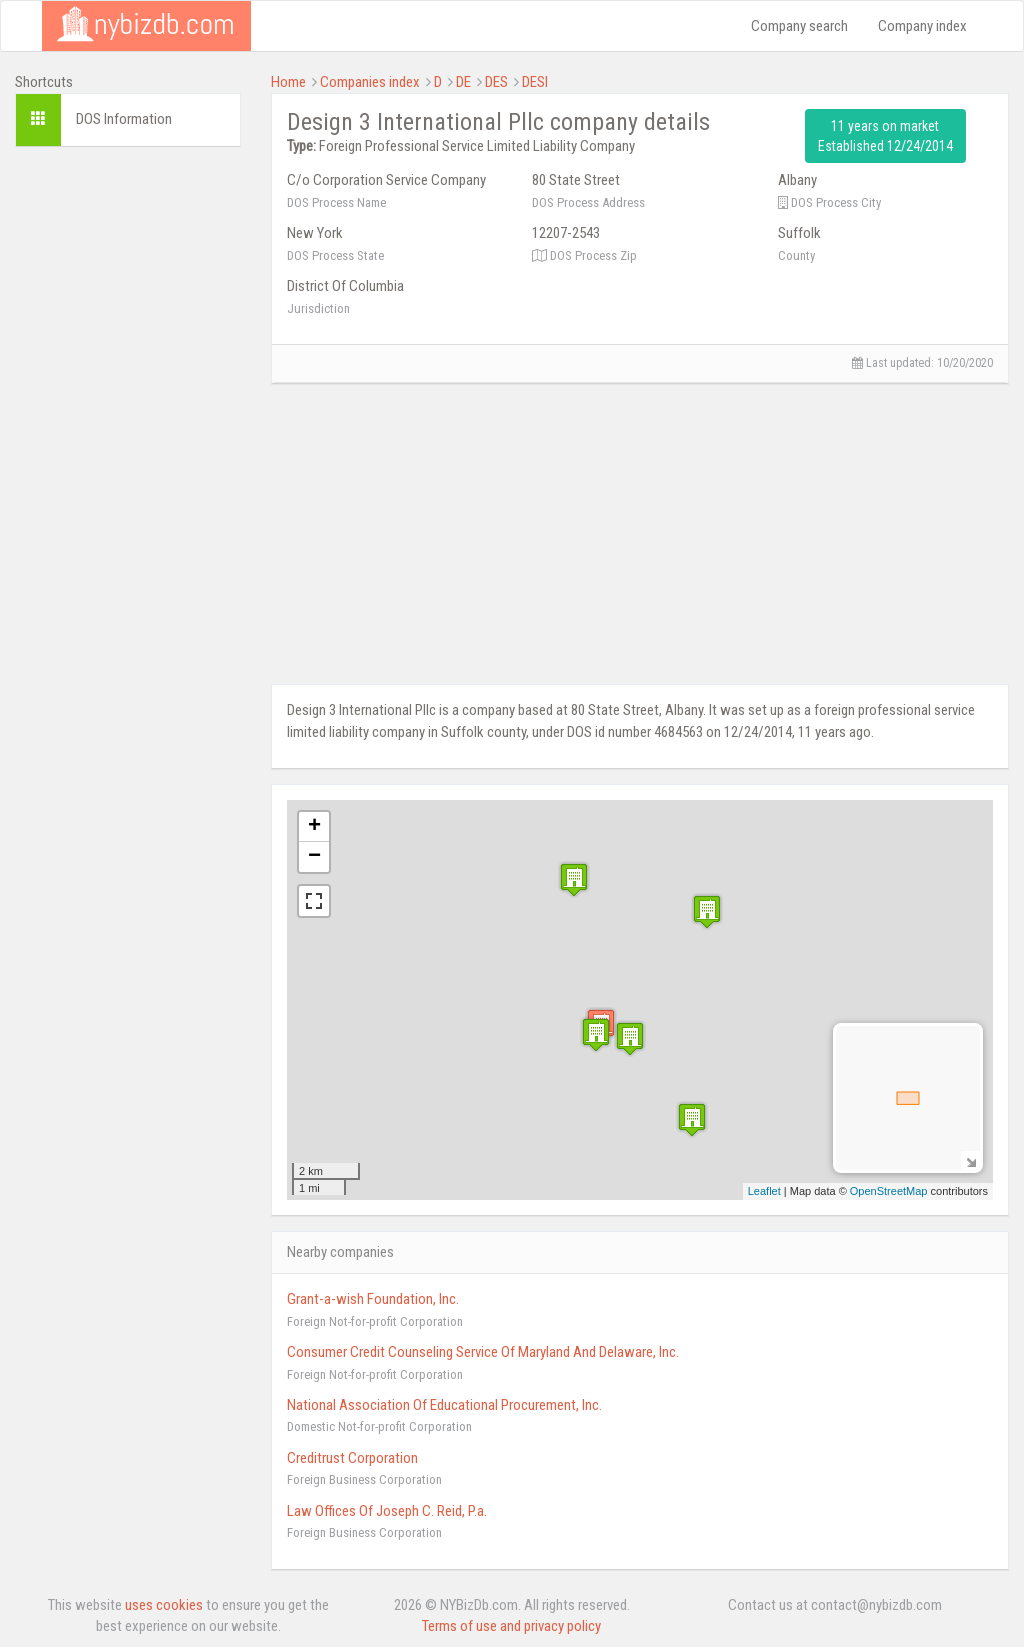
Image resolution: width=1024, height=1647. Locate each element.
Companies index (370, 82)
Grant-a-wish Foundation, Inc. (373, 1299)
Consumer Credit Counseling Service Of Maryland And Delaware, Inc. (483, 1352)
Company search (799, 26)
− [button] (314, 857)
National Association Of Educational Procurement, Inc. (444, 1405)
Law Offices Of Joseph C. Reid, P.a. (387, 1511)
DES (496, 82)
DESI (535, 82)
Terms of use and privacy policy (511, 1626)
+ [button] (314, 827)
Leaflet (764, 1191)
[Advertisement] (128, 462)
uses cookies (164, 1605)
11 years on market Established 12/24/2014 (885, 136)
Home (288, 82)
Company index (922, 26)
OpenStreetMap (889, 1191)
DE (463, 82)
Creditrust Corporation (352, 1458)
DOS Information (124, 119)
